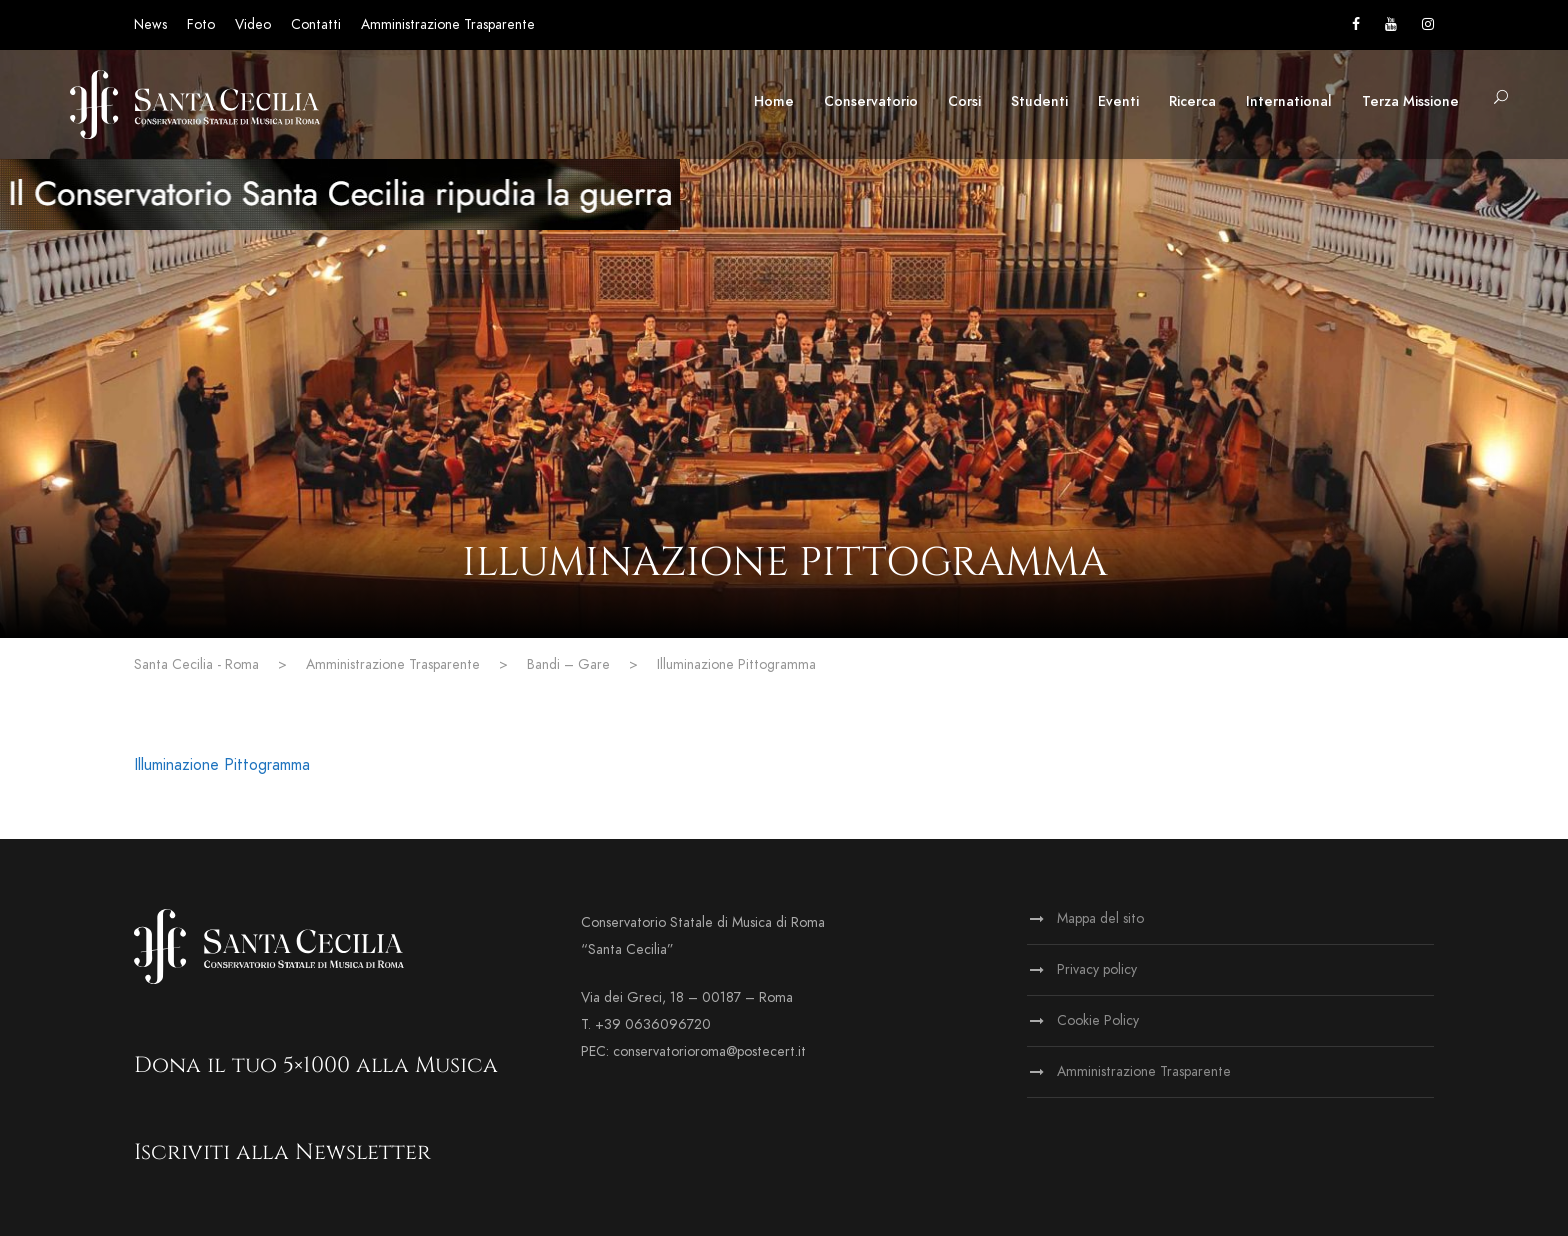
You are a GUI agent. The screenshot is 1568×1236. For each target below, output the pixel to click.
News (150, 24)
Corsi (964, 101)
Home (774, 101)
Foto (201, 24)
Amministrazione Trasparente (448, 24)
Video (253, 24)
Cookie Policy (1098, 1020)
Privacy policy (1097, 969)
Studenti (1039, 101)
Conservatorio (871, 101)
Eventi (1118, 101)
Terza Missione (1410, 101)
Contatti (316, 24)
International (1289, 101)
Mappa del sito (1100, 918)
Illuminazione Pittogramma (222, 765)
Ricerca (1192, 101)
